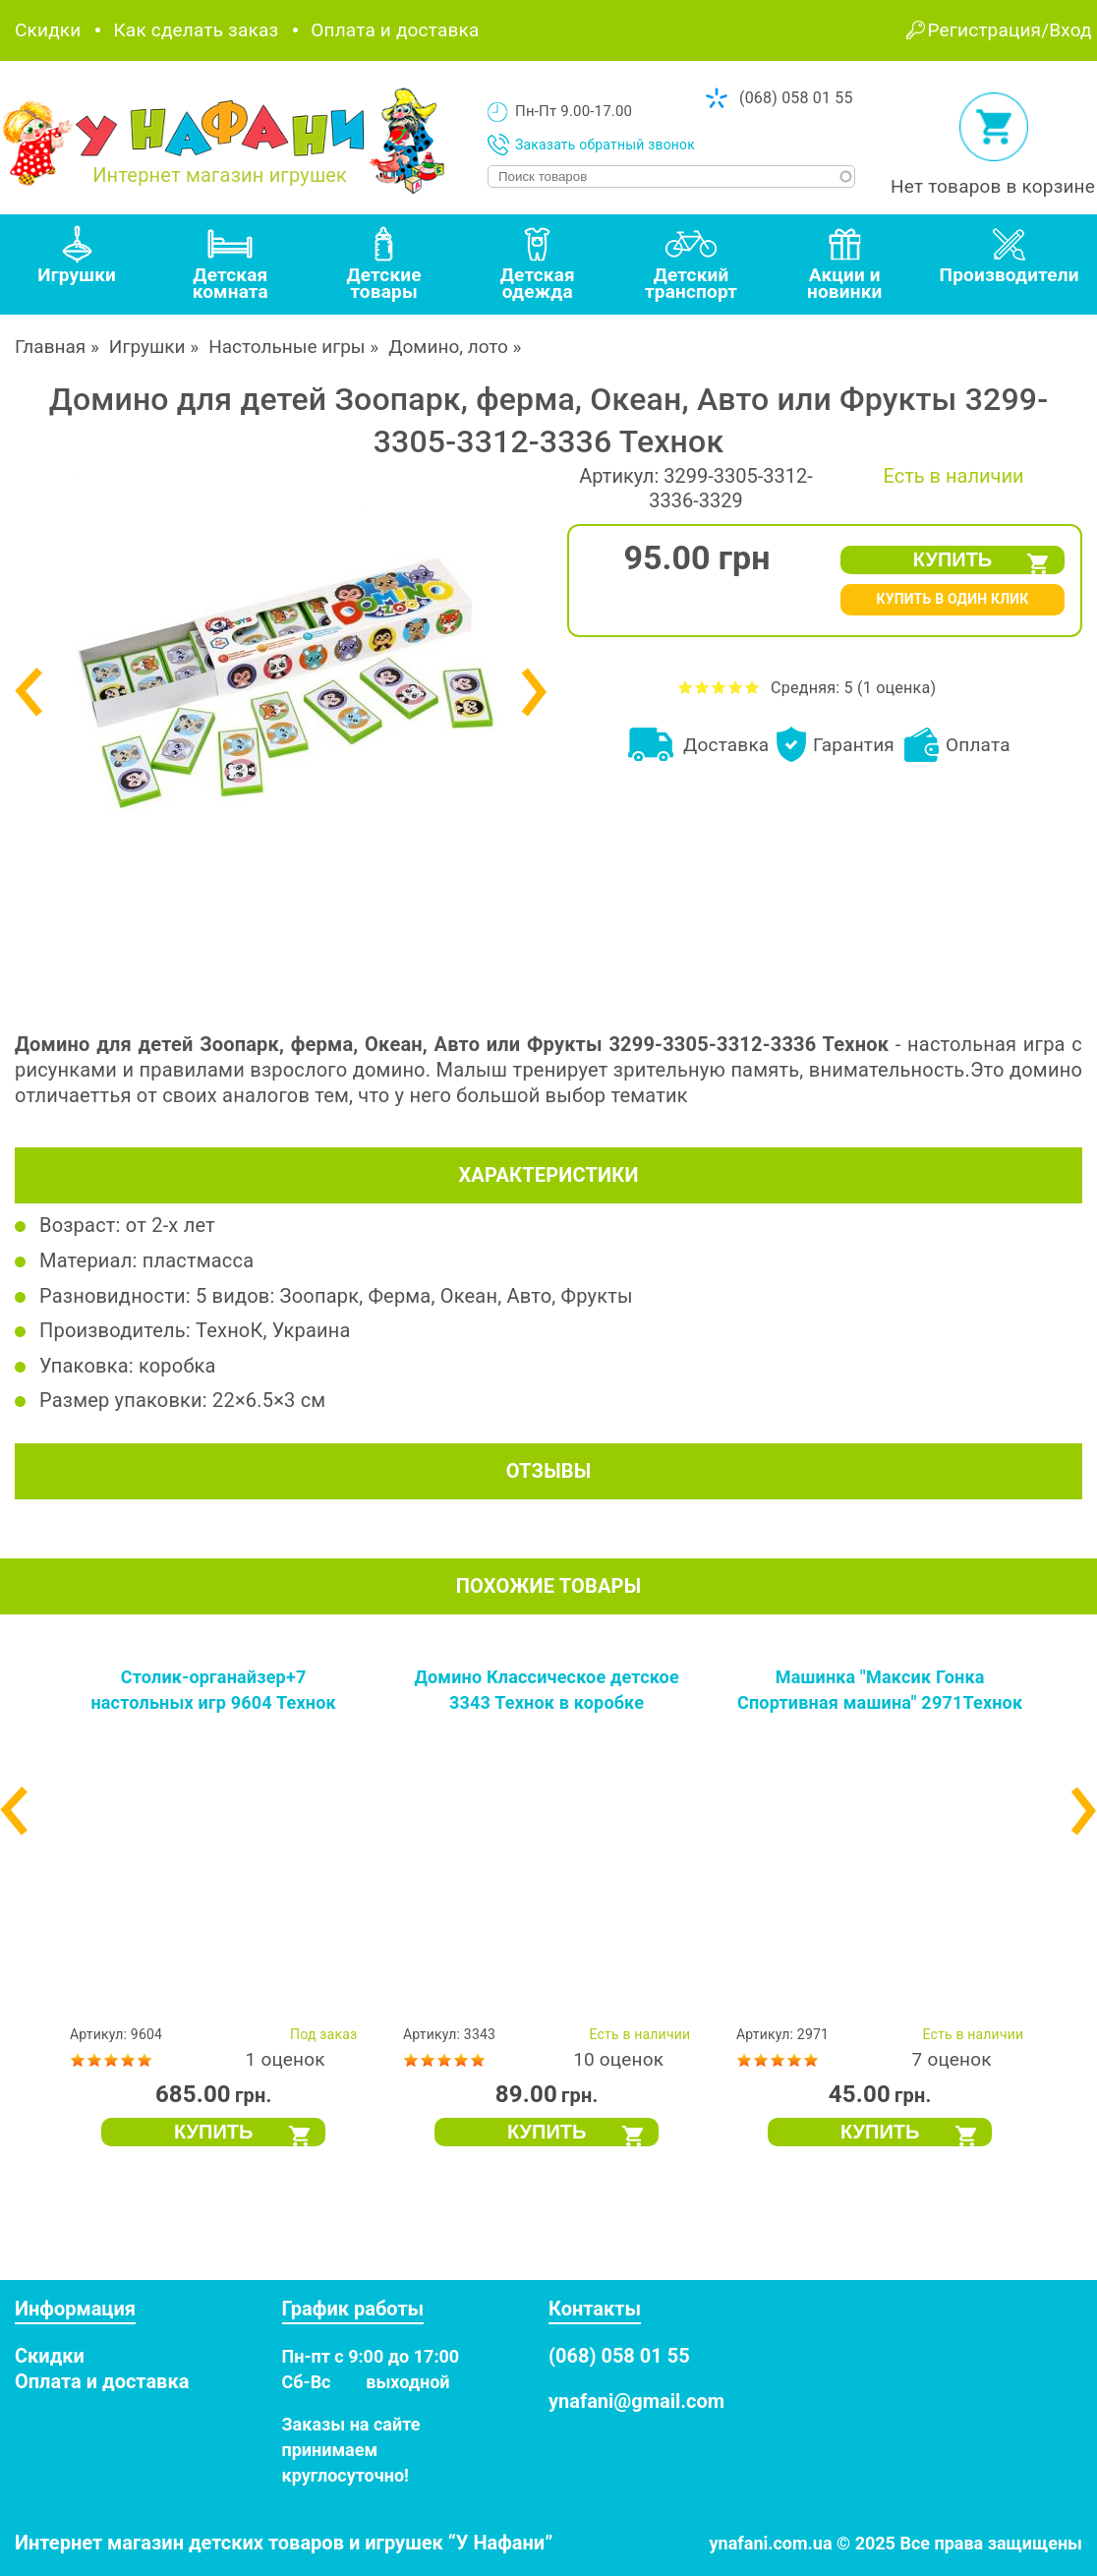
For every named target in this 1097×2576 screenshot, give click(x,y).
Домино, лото (448, 346)
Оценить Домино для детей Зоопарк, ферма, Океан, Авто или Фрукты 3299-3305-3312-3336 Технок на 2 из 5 (702, 686)
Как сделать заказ (195, 30)
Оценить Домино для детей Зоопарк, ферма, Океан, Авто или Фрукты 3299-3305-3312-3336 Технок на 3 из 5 (719, 686)
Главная (50, 346)
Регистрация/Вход (1010, 30)
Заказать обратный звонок (605, 144)
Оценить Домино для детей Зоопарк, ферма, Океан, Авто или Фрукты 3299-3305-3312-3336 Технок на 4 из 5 (735, 686)
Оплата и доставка (395, 30)
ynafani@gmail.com (636, 2401)
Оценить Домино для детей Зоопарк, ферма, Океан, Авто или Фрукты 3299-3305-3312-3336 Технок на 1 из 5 (685, 686)
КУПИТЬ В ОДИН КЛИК (952, 599)
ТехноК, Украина (273, 1330)
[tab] (76, 264)
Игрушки (147, 346)
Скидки (48, 30)
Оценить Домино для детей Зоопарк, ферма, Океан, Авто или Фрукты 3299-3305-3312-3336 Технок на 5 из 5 (752, 686)
